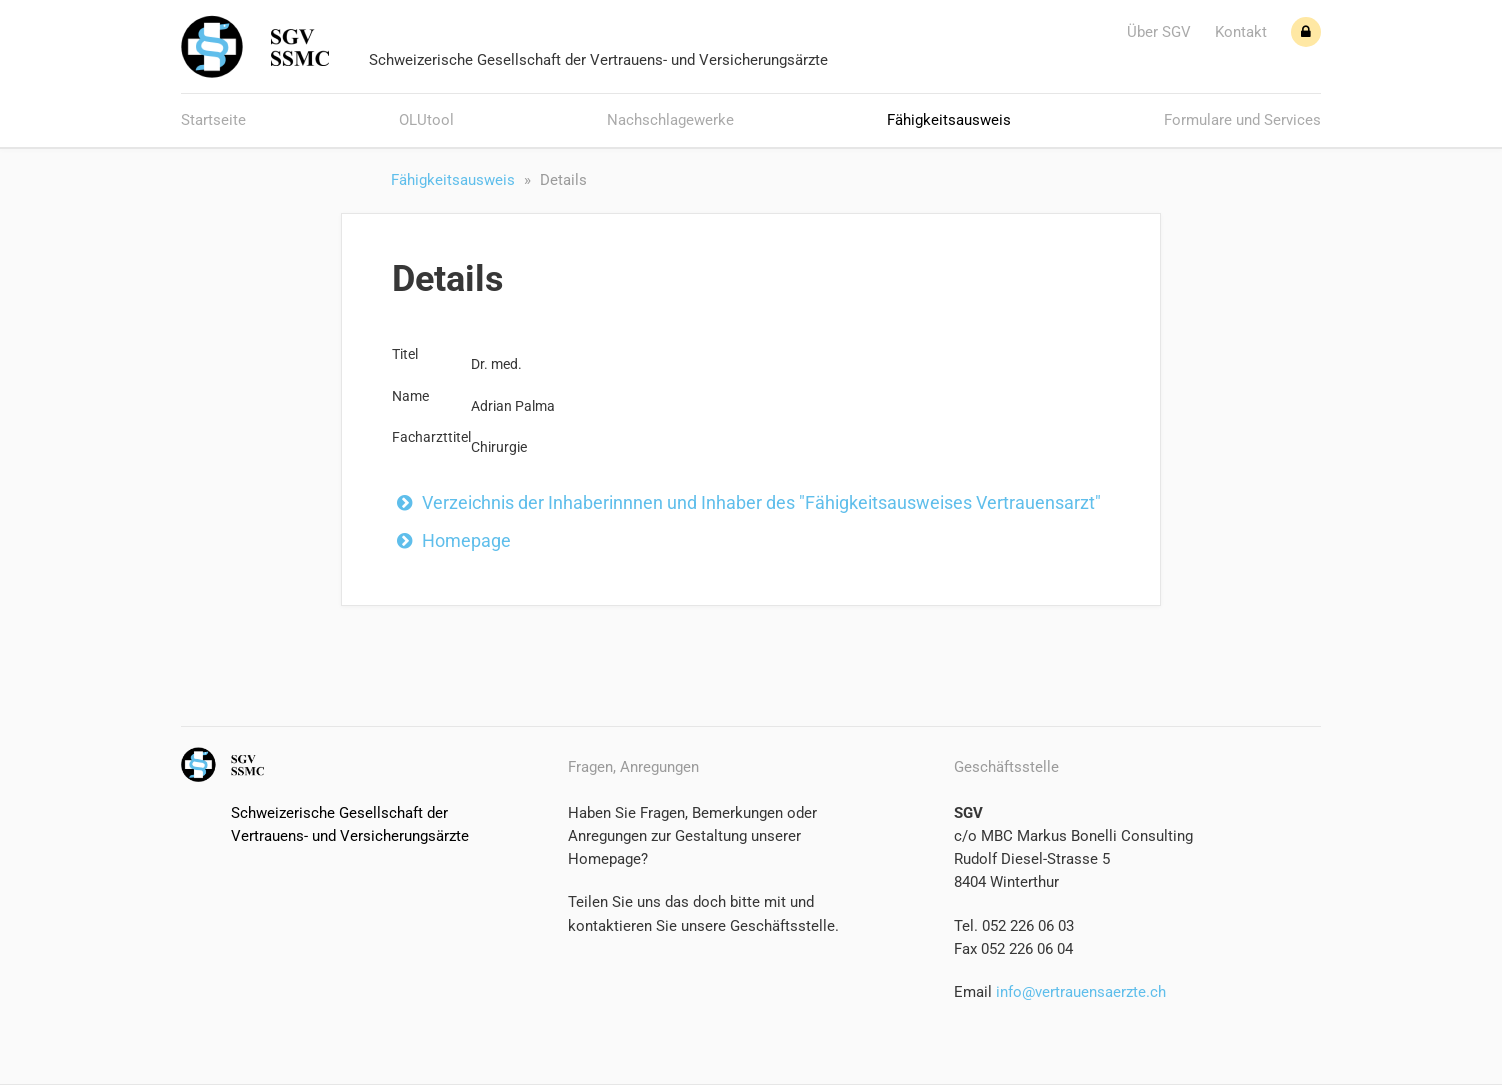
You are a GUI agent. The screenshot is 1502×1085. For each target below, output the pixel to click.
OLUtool (426, 120)
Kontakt (1241, 32)
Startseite (213, 120)
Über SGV (1159, 32)
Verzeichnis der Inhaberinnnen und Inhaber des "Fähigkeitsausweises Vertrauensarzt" (761, 502)
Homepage (466, 540)
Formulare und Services (1242, 120)
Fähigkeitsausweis (949, 120)
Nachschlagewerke (670, 120)
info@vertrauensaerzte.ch (1079, 992)
